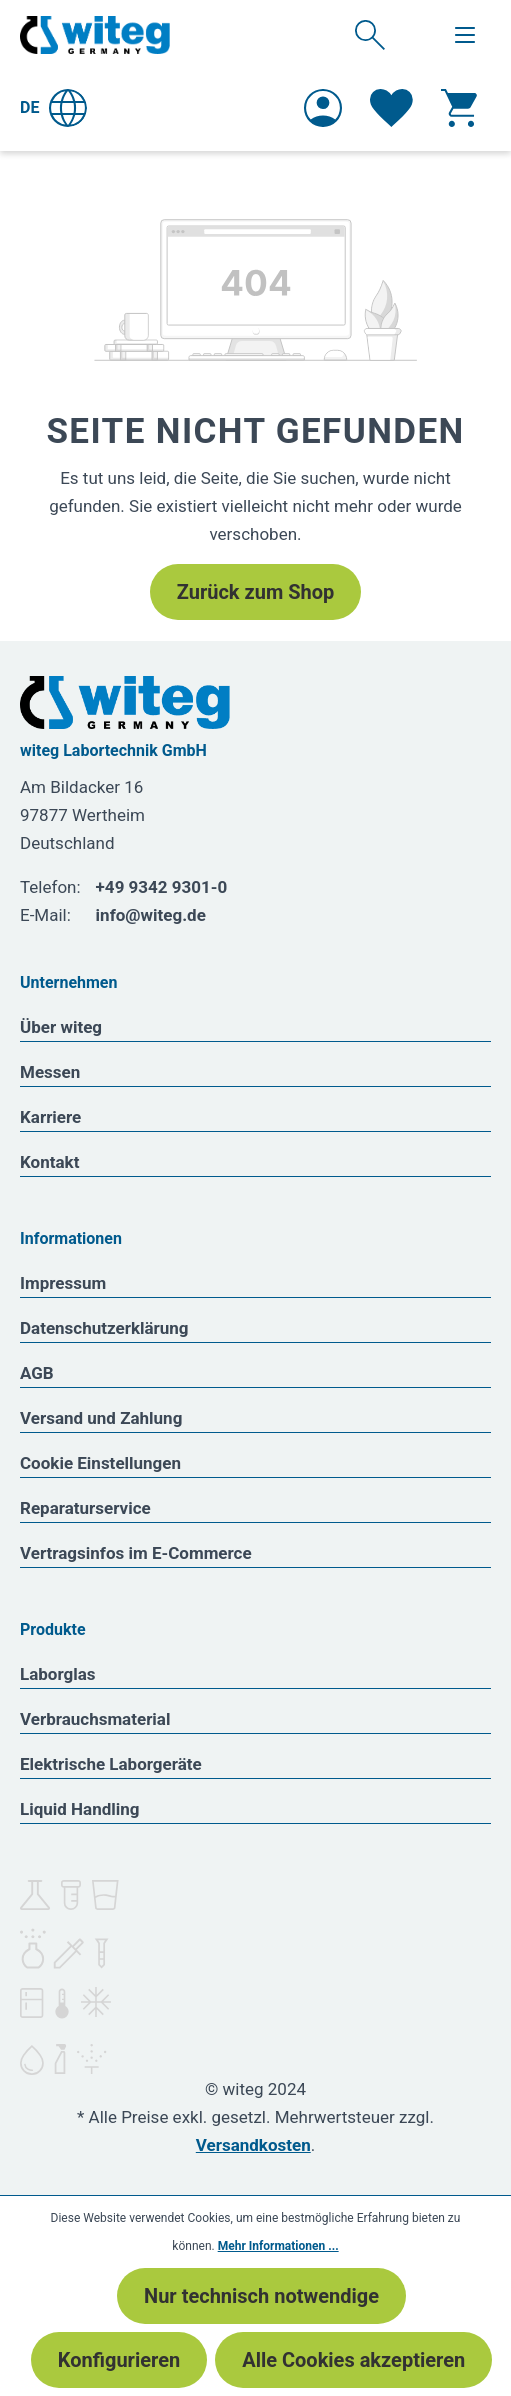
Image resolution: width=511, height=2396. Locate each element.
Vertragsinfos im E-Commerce (136, 1553)
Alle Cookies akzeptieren (353, 2360)
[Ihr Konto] (323, 108)
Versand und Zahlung (101, 1418)
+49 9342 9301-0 (162, 887)
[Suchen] (370, 34)
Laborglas (58, 1674)
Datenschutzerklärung (104, 1328)
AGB (37, 1373)
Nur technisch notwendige (261, 2296)
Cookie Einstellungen (100, 1463)
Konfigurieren (119, 2360)
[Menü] (465, 35)
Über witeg (61, 1027)
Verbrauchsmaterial (95, 1719)
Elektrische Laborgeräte (111, 1764)
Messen (50, 1072)
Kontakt (49, 1162)
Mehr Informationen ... (278, 2246)
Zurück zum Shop (255, 592)
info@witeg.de (151, 915)
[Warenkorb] (459, 108)
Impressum (63, 1283)
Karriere (50, 1117)
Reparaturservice (85, 1508)
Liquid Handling (80, 1809)
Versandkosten (253, 2145)
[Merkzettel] (391, 108)
